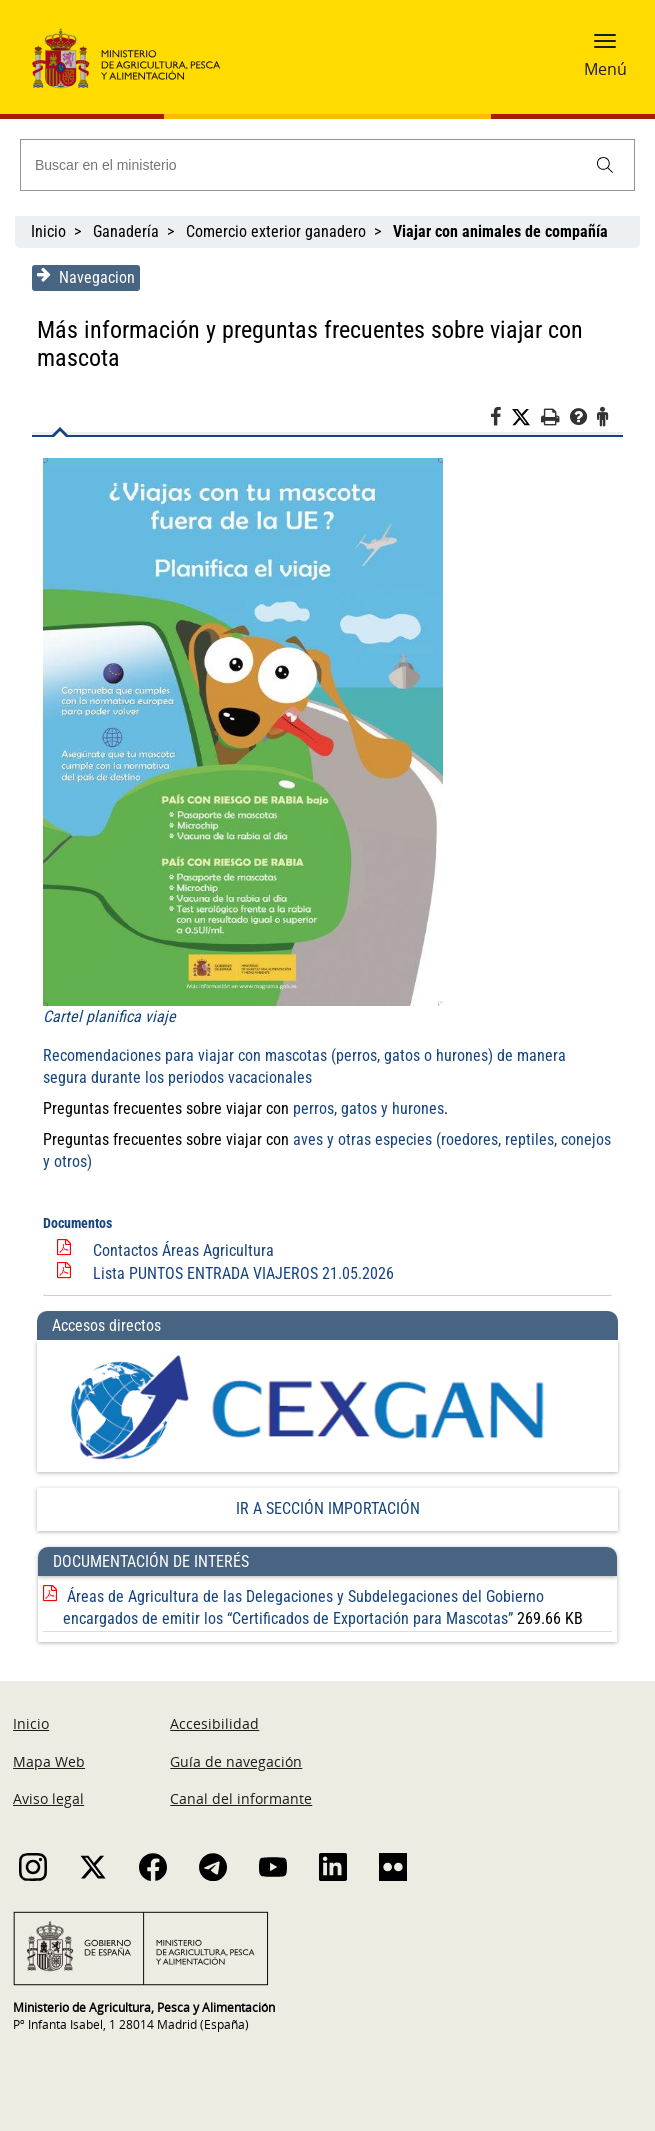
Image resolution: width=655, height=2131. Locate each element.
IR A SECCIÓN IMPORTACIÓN (328, 1509)
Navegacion (84, 277)
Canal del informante (241, 1799)
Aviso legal (48, 1799)
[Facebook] (502, 420)
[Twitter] (528, 418)
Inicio (48, 231)
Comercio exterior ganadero (276, 231)
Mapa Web (49, 1762)
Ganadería (126, 231)
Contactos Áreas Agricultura (181, 1250)
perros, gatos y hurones (366, 1108)
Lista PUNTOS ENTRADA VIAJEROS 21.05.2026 (241, 1273)
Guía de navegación (236, 1762)
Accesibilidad (214, 1724)
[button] (605, 47)
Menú (605, 69)
